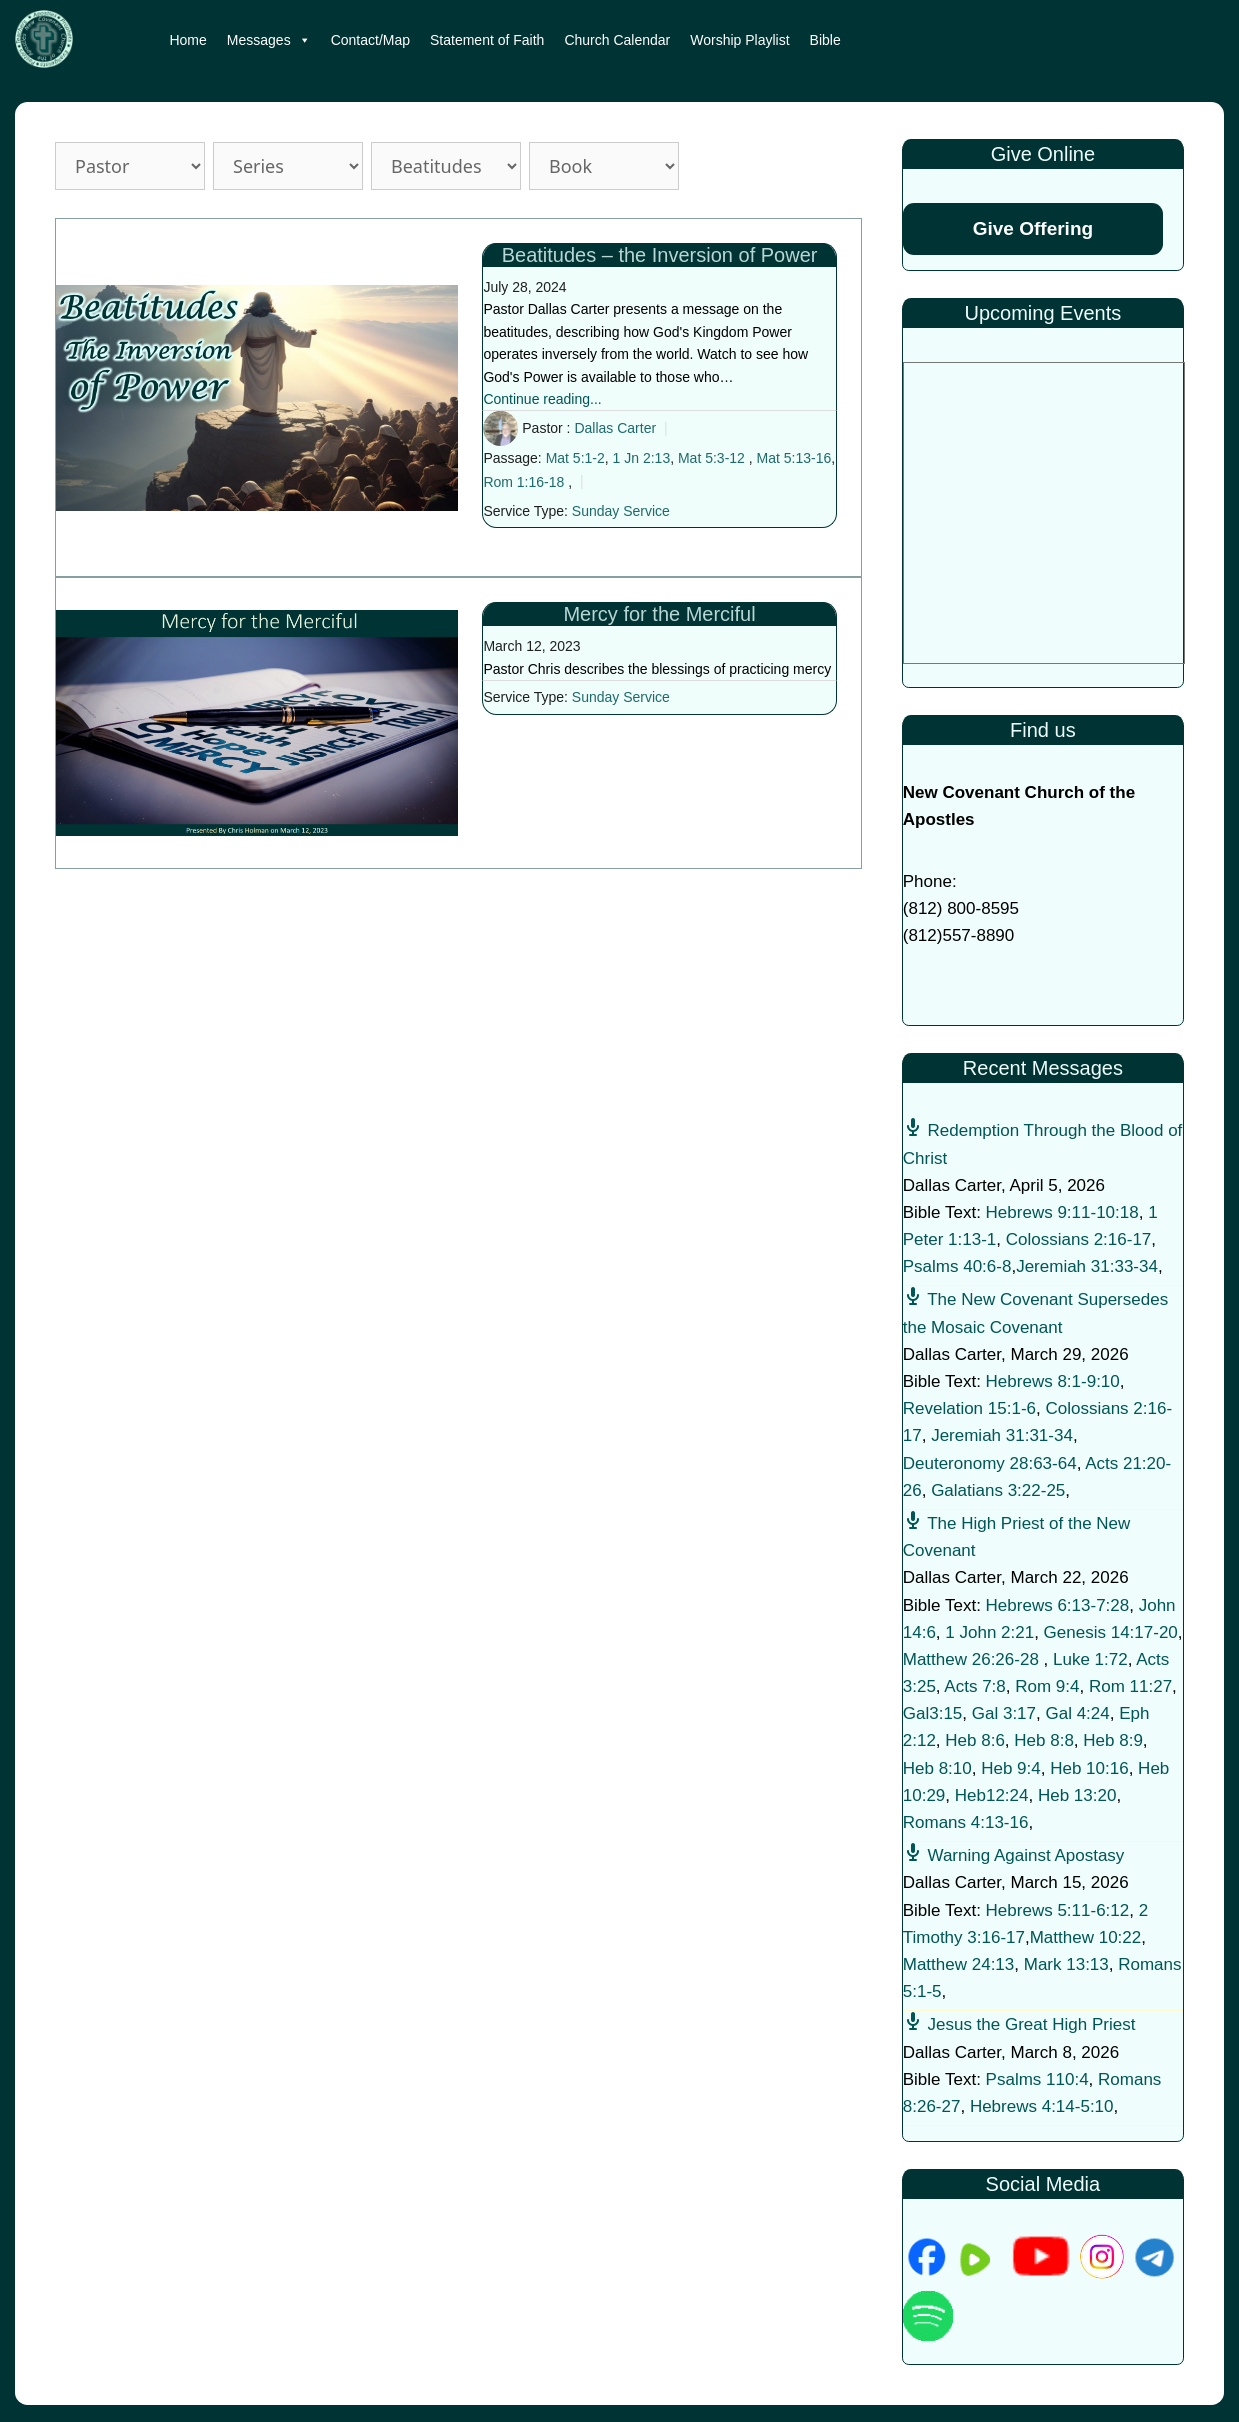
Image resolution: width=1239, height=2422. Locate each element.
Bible (825, 40)
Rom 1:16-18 (523, 482)
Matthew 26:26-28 (971, 1659)
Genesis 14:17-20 (1111, 1632)
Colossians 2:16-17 (1079, 1239)
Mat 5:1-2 (575, 458)
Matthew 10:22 (1086, 1937)
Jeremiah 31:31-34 (1002, 1435)
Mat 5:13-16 (794, 458)
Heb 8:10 (937, 1768)
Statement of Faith (487, 40)
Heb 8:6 (975, 1740)
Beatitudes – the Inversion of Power (660, 255)
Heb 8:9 (1113, 1740)
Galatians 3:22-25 (998, 1490)
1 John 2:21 (989, 1632)
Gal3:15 (933, 1713)
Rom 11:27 (1130, 1686)
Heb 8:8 (1044, 1740)
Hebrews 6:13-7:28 (1058, 1605)
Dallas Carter (615, 429)
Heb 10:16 (1089, 1768)
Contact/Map (370, 40)
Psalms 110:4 (1037, 2079)
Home (187, 40)
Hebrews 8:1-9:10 (1053, 1381)
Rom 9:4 (1047, 1686)
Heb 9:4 (1011, 1768)
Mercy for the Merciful (659, 614)
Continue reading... (542, 399)
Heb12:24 (992, 1795)
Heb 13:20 (1077, 1795)
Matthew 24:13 (959, 1964)
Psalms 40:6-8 (957, 1266)
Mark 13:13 (1066, 1964)
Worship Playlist (739, 40)
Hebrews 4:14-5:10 (1042, 2106)
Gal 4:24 (1077, 1713)
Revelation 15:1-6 (969, 1408)
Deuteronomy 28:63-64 (990, 1463)
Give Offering (1033, 228)
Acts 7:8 (974, 1686)
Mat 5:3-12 (711, 458)
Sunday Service (621, 511)
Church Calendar (617, 40)
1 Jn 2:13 (642, 458)
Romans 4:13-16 (966, 1822)
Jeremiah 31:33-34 (1087, 1266)
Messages (269, 40)
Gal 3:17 (1004, 1713)
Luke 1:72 (1090, 1659)
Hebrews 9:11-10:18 (1062, 1212)
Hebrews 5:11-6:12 (1058, 1910)
